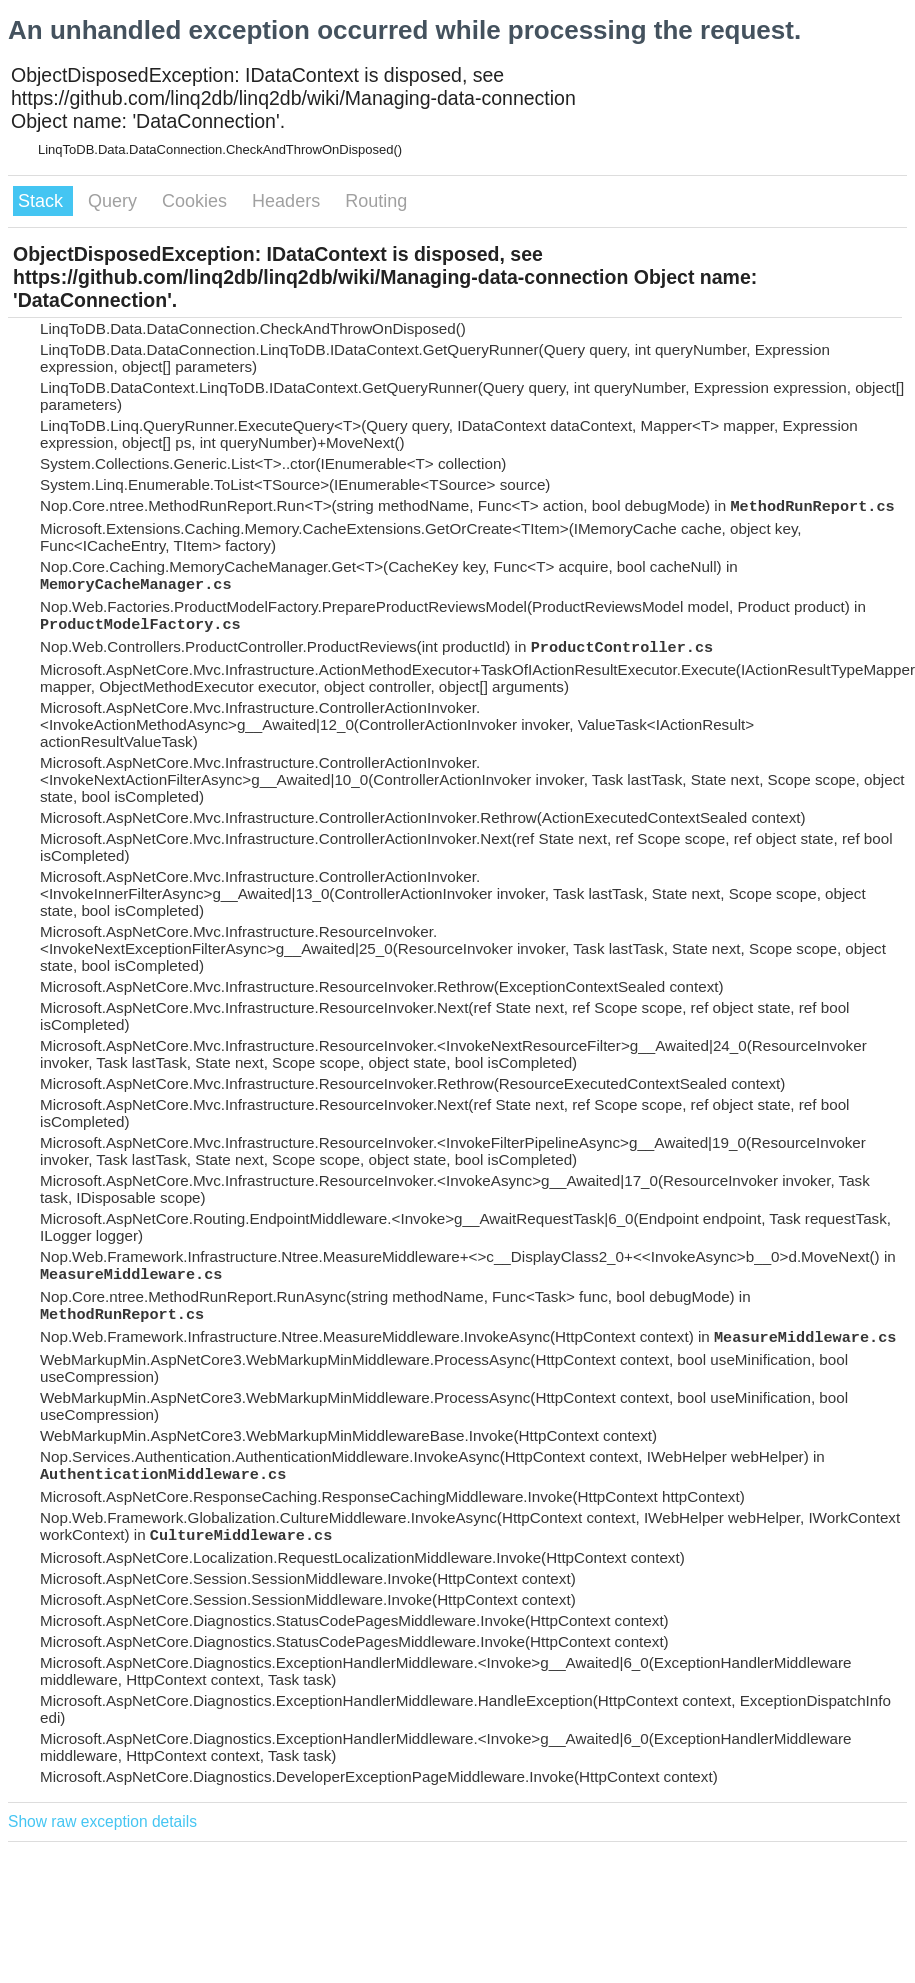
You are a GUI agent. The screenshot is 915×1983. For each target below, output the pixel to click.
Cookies (197, 201)
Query (115, 201)
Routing (376, 201)
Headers (288, 201)
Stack (43, 201)
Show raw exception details (102, 1821)
